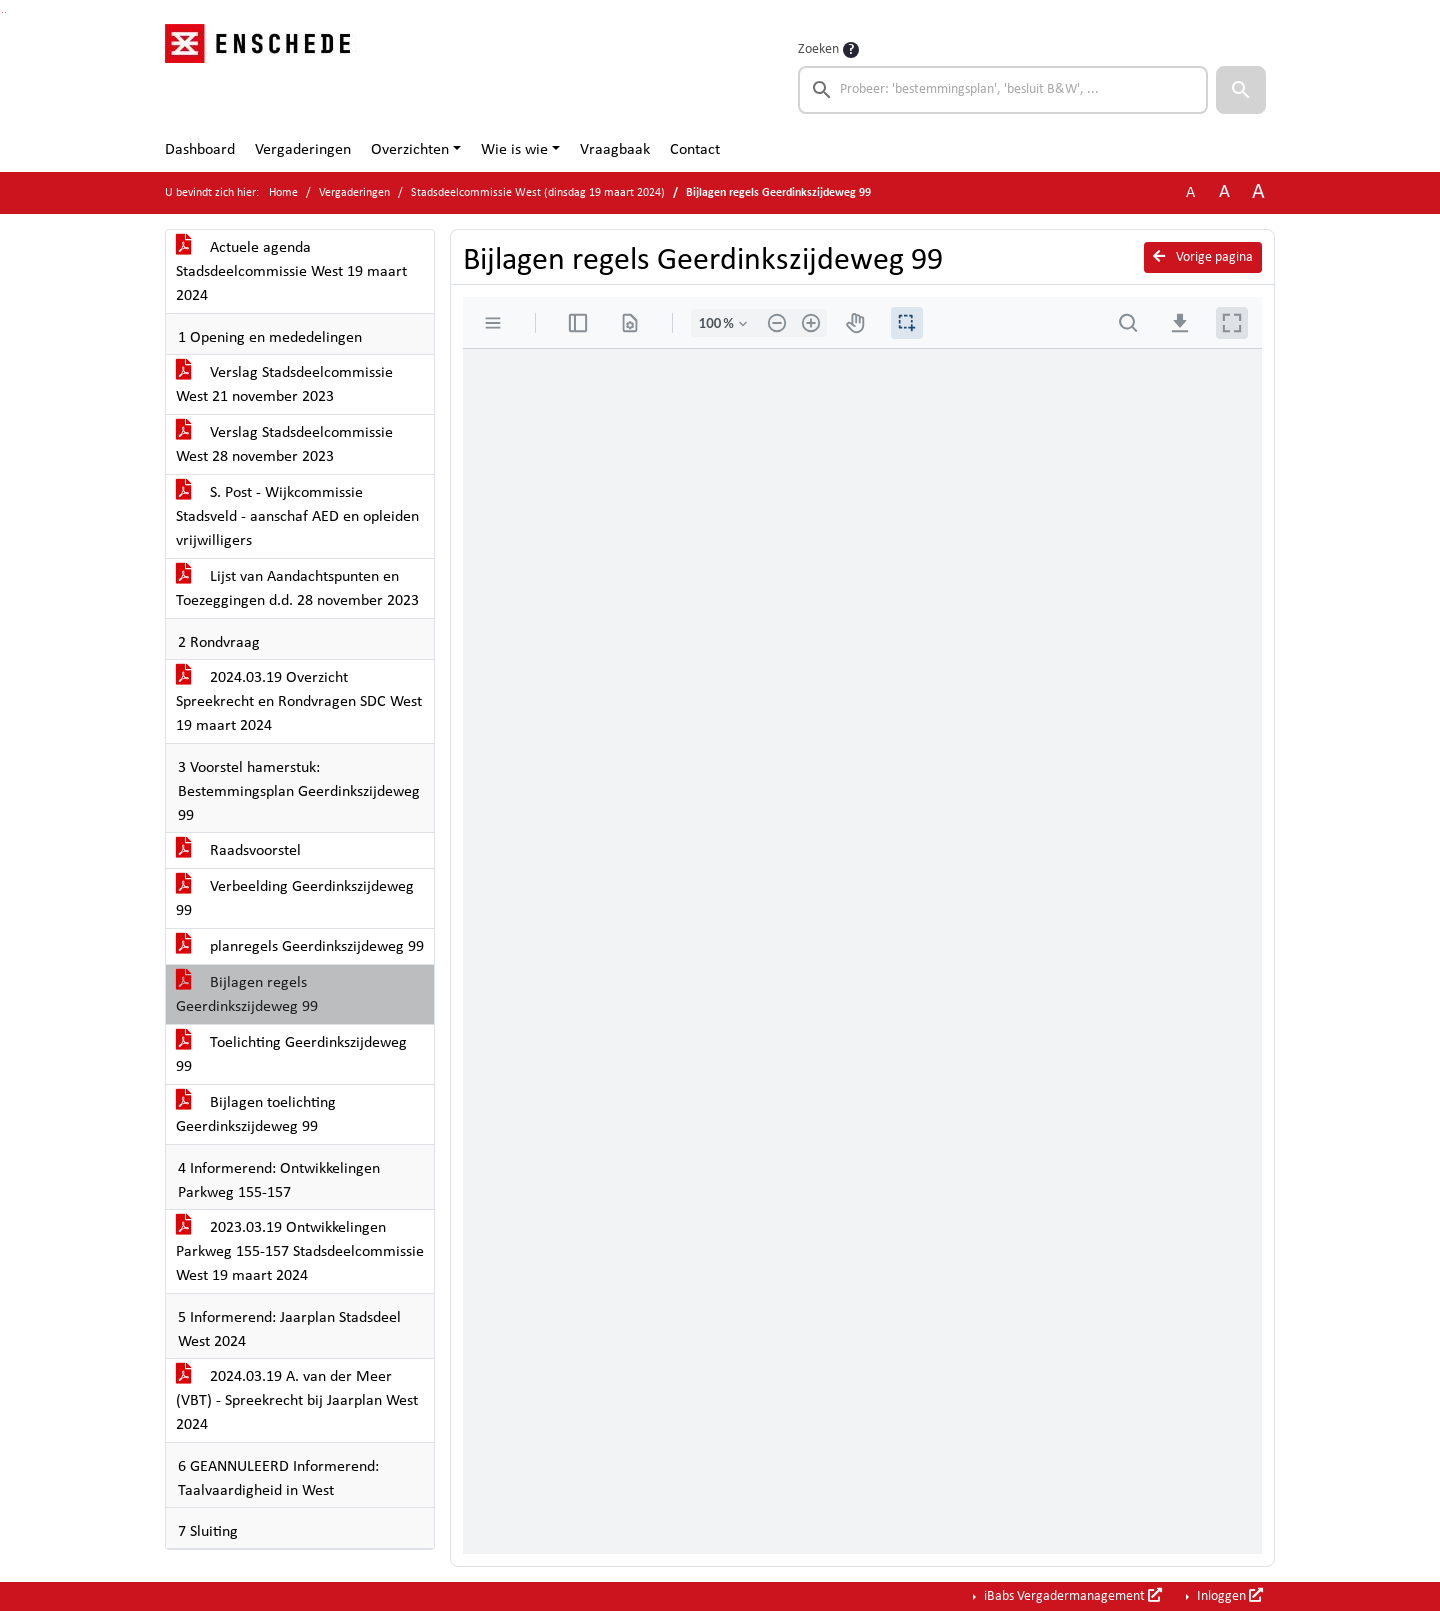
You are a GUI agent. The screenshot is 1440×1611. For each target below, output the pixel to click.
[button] (1241, 90)
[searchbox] (1003, 90)
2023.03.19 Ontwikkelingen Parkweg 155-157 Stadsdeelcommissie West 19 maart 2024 (300, 1252)
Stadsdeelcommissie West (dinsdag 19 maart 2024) (538, 193)
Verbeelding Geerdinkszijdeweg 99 (295, 899)
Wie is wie (514, 150)
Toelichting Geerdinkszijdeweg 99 (291, 1055)
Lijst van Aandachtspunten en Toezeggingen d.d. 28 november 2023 (297, 589)
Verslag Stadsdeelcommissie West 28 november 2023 (284, 445)
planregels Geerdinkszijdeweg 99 (300, 947)
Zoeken (818, 49)
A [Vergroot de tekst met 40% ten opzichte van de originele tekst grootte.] (1258, 192)
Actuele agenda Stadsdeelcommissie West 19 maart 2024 (291, 272)
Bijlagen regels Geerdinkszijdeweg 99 (247, 995)
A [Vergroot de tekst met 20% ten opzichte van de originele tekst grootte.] (1224, 192)
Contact (695, 150)
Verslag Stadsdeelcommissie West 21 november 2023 (284, 385)
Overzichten (410, 150)
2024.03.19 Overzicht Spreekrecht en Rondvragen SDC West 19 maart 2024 (299, 702)
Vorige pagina (1203, 257)
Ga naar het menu (5, 12)
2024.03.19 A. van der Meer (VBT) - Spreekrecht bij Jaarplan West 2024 (297, 1401)
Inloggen (1228, 1596)
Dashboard (200, 150)
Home (283, 193)
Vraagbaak (615, 150)
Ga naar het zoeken (2, 12)
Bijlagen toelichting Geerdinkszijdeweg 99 (256, 1115)
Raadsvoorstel (238, 851)
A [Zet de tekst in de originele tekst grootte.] (1190, 193)
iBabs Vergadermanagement (1071, 1596)
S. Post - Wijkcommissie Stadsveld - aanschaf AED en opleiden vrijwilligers (297, 517)
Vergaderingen (303, 150)
